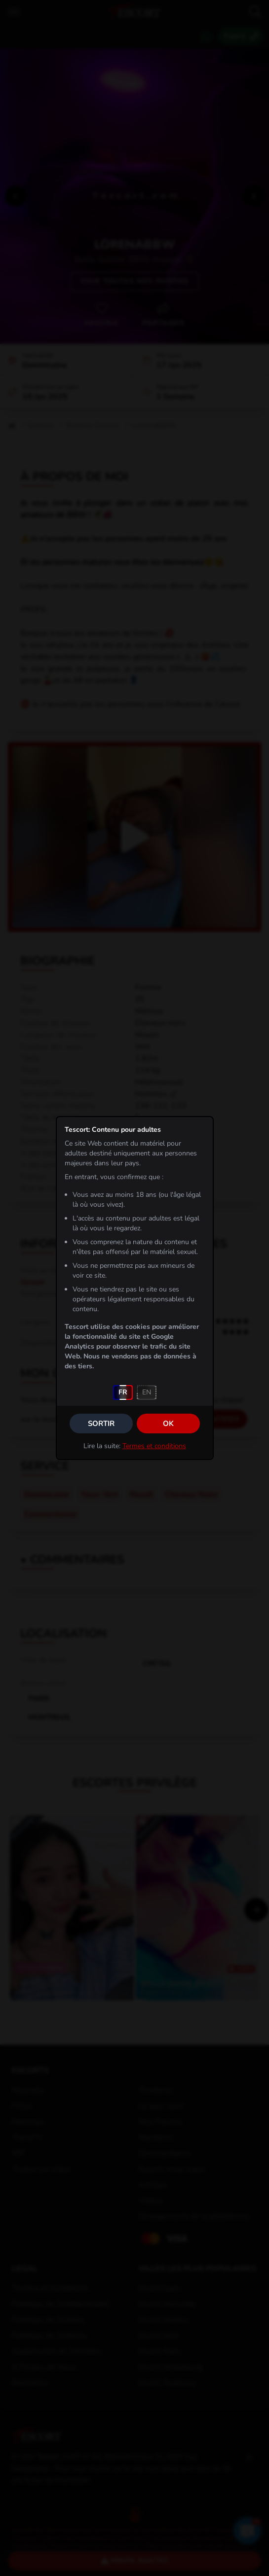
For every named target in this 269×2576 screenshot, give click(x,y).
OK (168, 1423)
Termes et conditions (154, 1446)
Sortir (101, 1423)
